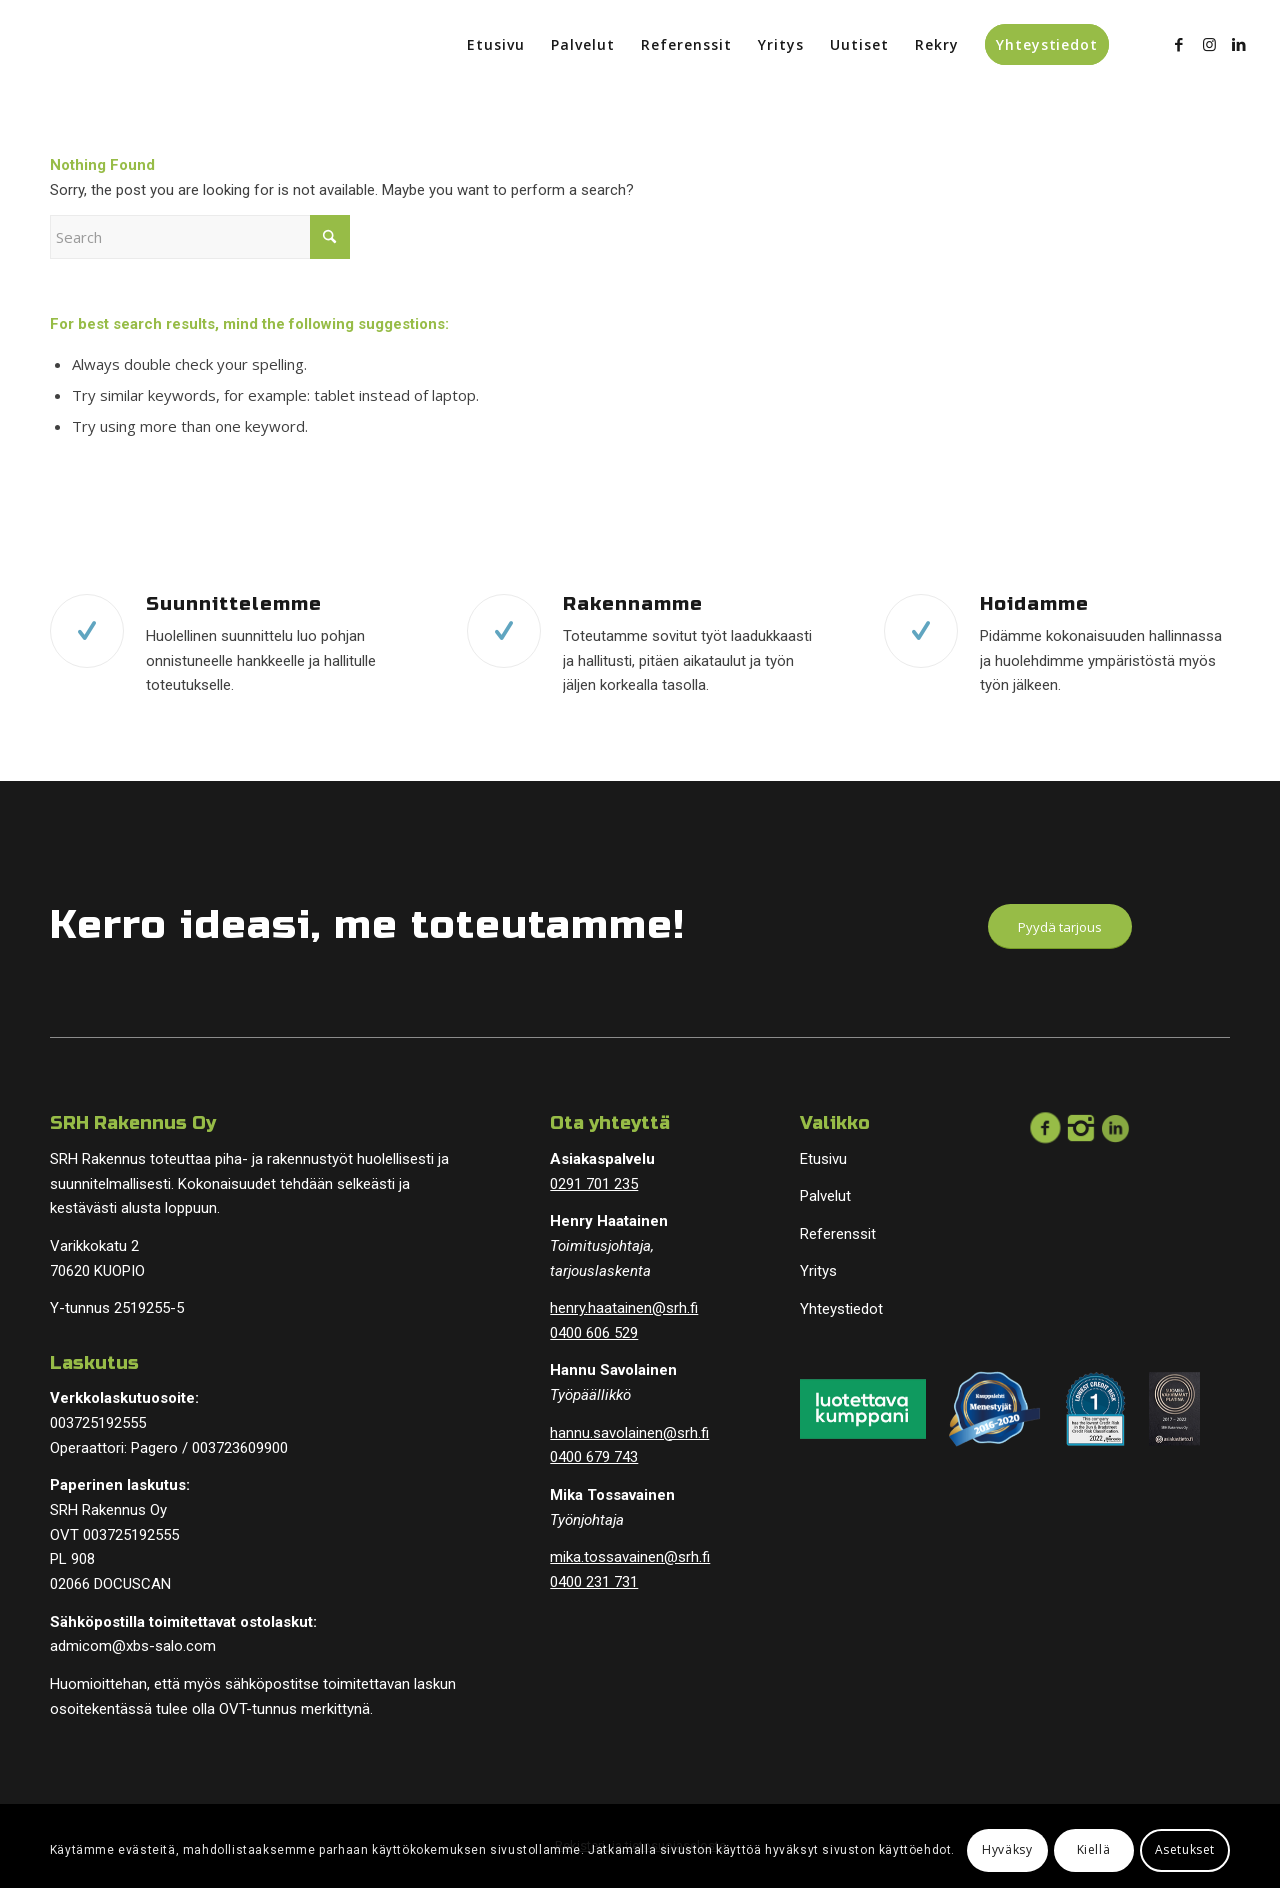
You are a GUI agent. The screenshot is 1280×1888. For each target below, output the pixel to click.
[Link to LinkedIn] (1239, 44)
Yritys (818, 1271)
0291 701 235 (594, 1184)
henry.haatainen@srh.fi (624, 1308)
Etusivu (823, 1159)
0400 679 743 (594, 1457)
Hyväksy (1007, 1849)
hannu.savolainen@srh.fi (629, 1433)
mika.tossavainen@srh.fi (630, 1557)
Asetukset (1185, 1849)
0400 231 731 (594, 1582)
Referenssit (838, 1234)
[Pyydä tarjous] (1060, 927)
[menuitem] (496, 45)
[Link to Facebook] (1179, 44)
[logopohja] (162, 45)
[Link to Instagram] (1209, 44)
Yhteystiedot (841, 1309)
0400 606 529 (594, 1333)
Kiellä (1094, 1849)
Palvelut (825, 1196)
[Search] (200, 237)
